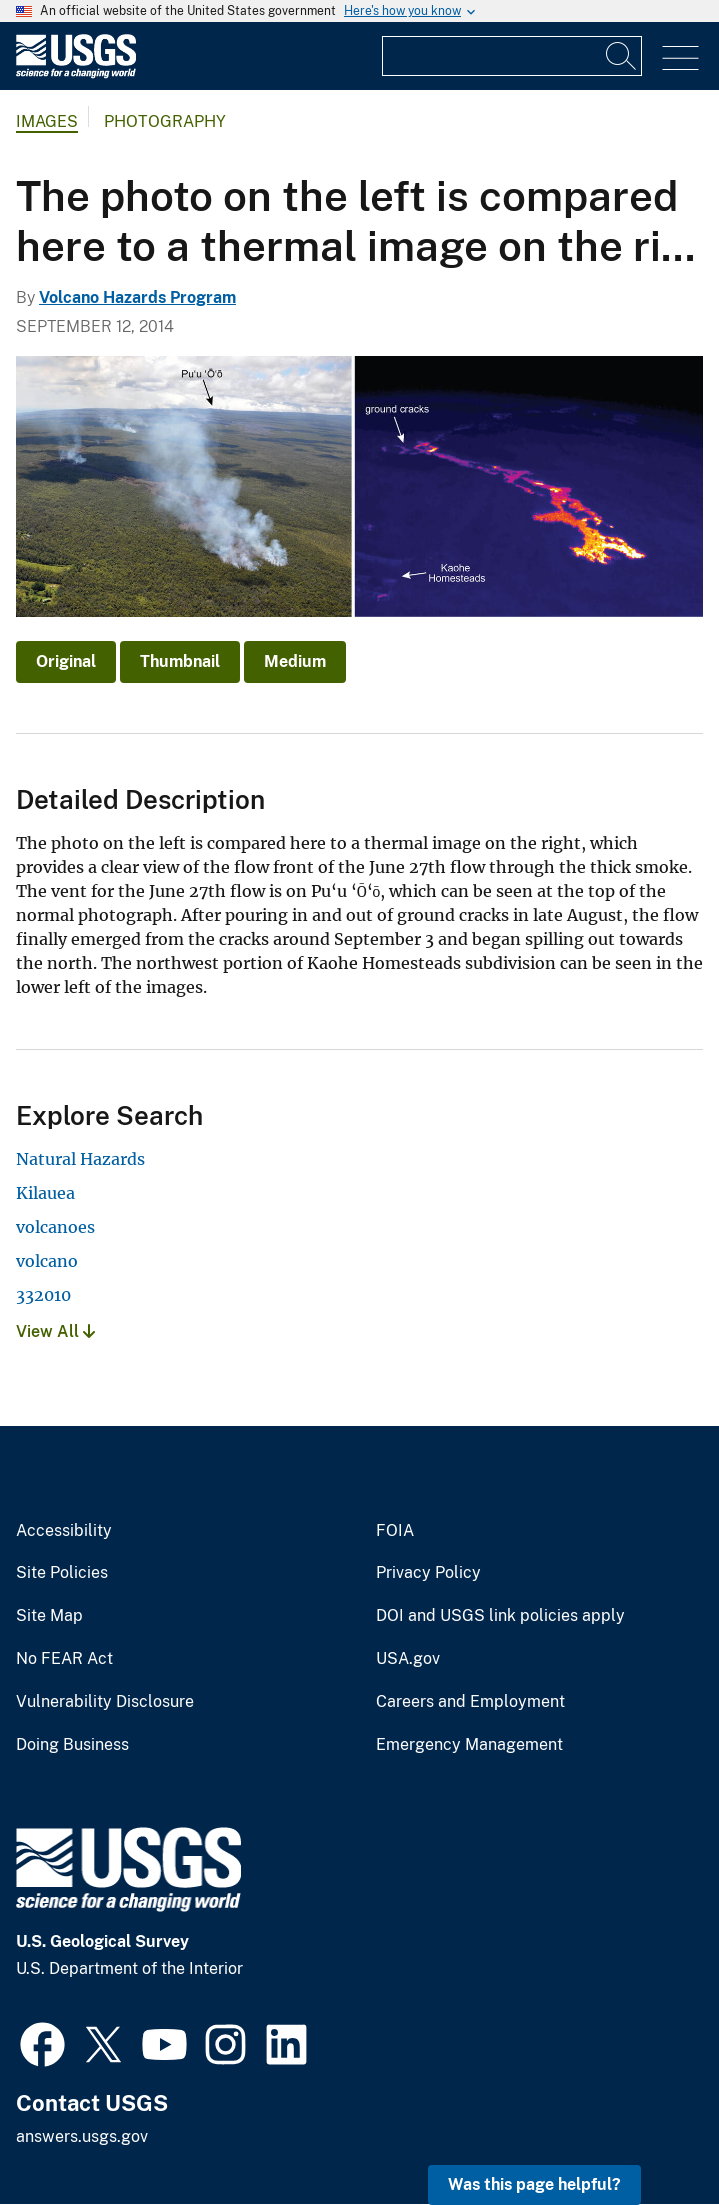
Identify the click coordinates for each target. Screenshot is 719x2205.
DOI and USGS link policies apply (500, 1616)
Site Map (49, 1616)
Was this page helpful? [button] (534, 2184)
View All (55, 1331)
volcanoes (55, 1227)
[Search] (622, 56)
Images (47, 121)
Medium (295, 661)
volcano (47, 1261)
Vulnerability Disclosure (105, 1702)
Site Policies (62, 1573)
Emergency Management (469, 1745)
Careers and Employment (470, 1702)
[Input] (512, 56)
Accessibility (64, 1531)
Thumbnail (180, 661)
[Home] (76, 73)
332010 (43, 1295)
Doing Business (72, 1745)
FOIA (395, 1531)
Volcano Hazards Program (137, 297)
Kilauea (45, 1193)
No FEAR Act (64, 1659)
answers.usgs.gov (82, 2136)
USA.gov (408, 1659)
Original (66, 661)
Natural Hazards (80, 1159)
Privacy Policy (428, 1573)
